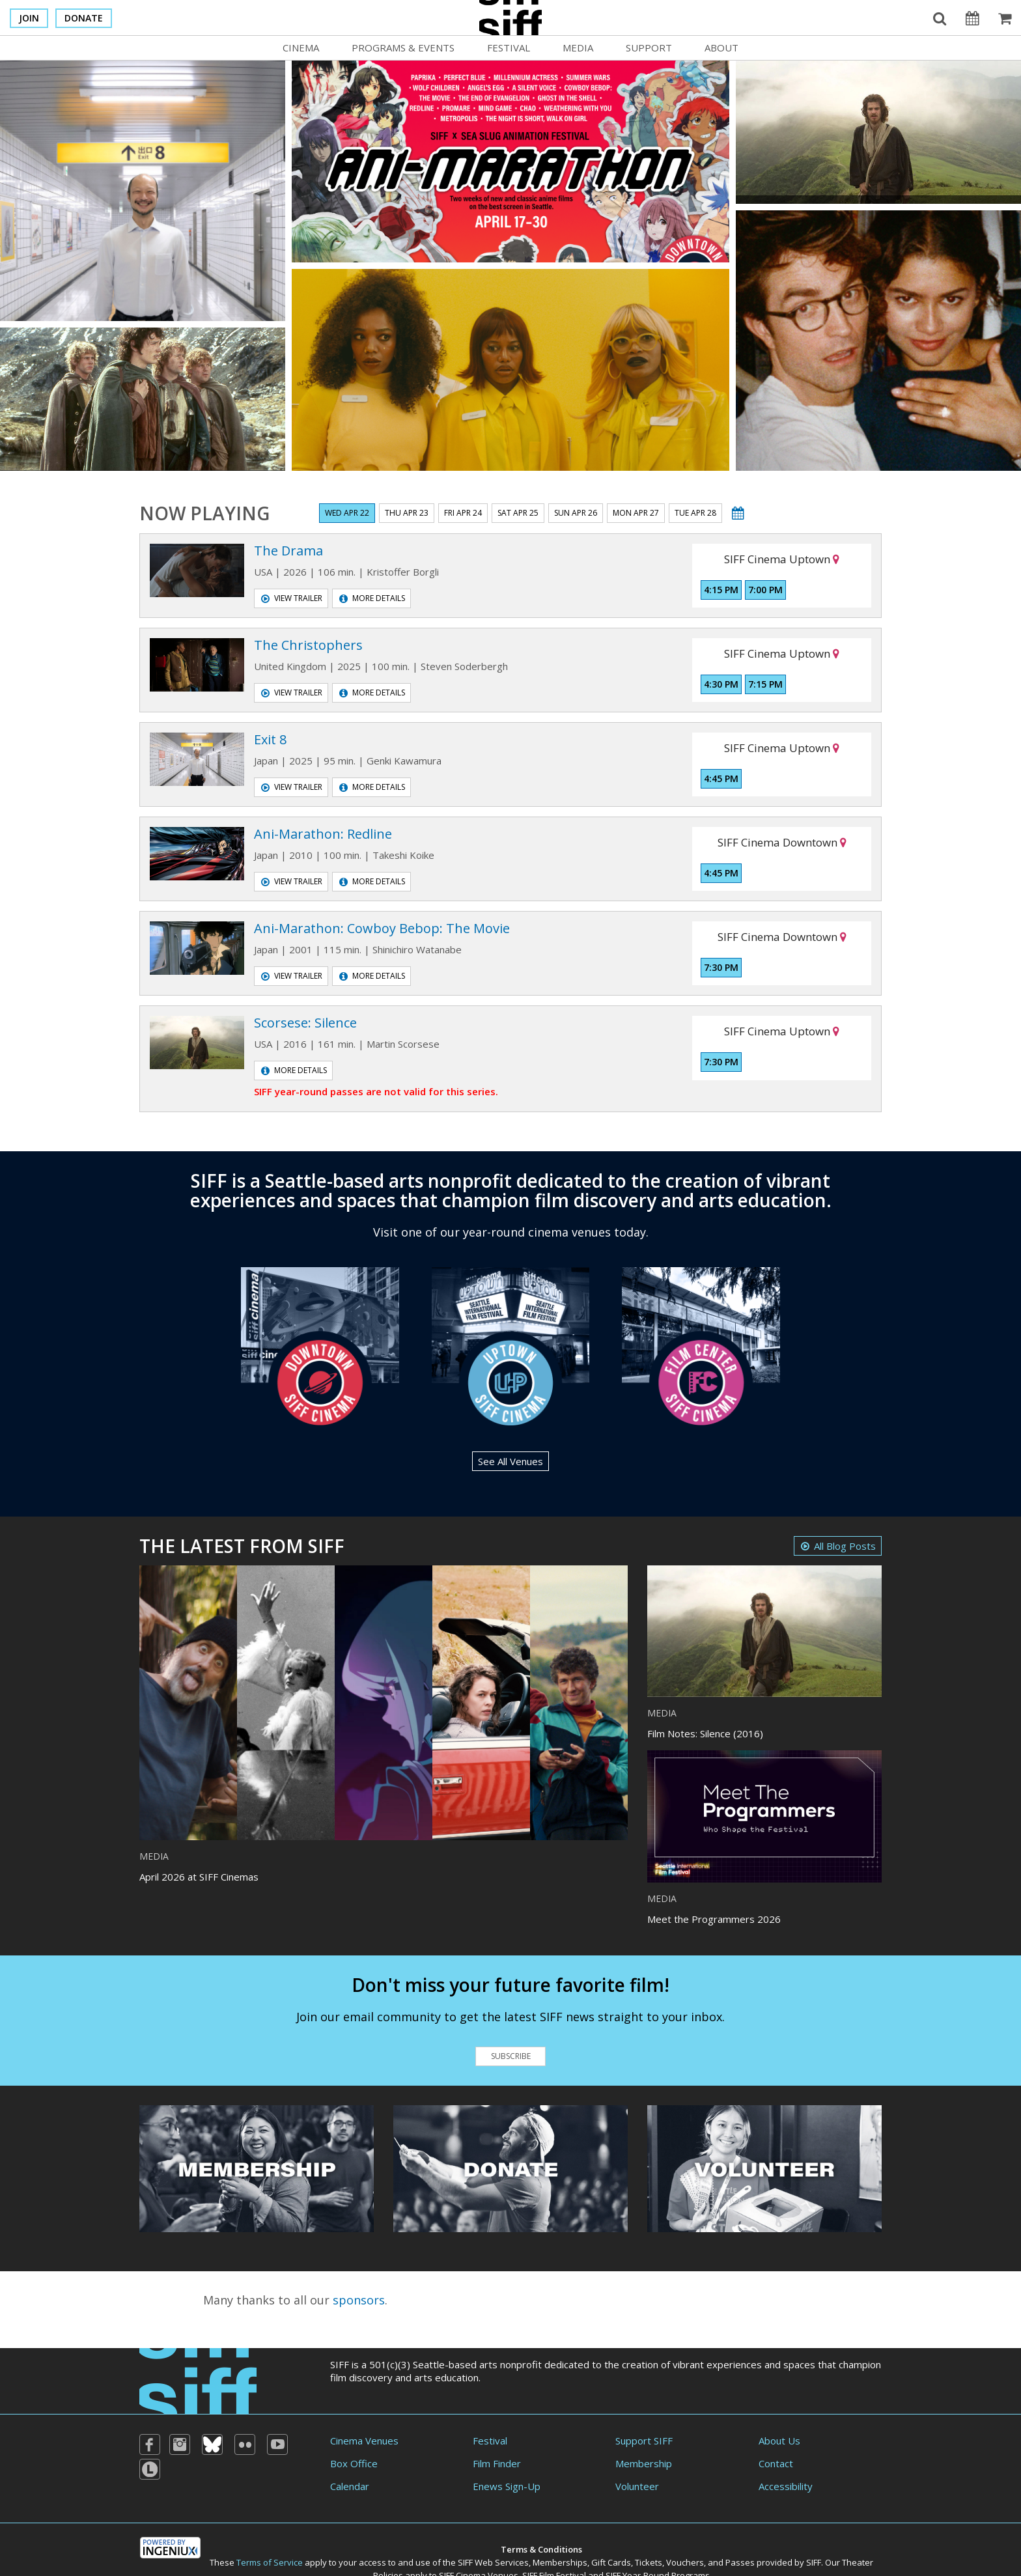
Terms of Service (269, 2562)
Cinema (301, 47)
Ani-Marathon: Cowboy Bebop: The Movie (382, 928)
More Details (372, 598)
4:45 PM (721, 778)
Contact (776, 2463)
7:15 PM (765, 684)
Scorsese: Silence (305, 1022)
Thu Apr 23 (406, 512)
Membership (643, 2463)
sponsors (359, 2300)
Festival (508, 47)
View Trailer (291, 598)
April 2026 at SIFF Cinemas (199, 1876)
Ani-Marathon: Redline (323, 834)
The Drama (288, 550)
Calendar (349, 2486)
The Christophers (308, 645)
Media (578, 47)
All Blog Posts (838, 1545)
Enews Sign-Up (506, 2486)
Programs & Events (403, 47)
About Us (779, 2440)
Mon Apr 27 (636, 512)
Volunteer (637, 2486)
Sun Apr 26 (575, 512)
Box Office (354, 2463)
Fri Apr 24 (463, 512)
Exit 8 (270, 739)
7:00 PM (765, 589)
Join (29, 18)
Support (649, 47)
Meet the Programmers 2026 (714, 1918)
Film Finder (497, 2463)
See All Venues (510, 1461)
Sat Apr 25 (517, 512)
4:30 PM (721, 684)
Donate (83, 18)
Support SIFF (644, 2440)
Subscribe (511, 2056)
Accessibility (786, 2486)
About (721, 47)
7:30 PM (721, 967)
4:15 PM (721, 589)
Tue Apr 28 (695, 512)
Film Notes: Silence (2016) (705, 1733)
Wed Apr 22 (347, 512)
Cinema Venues (364, 2440)
